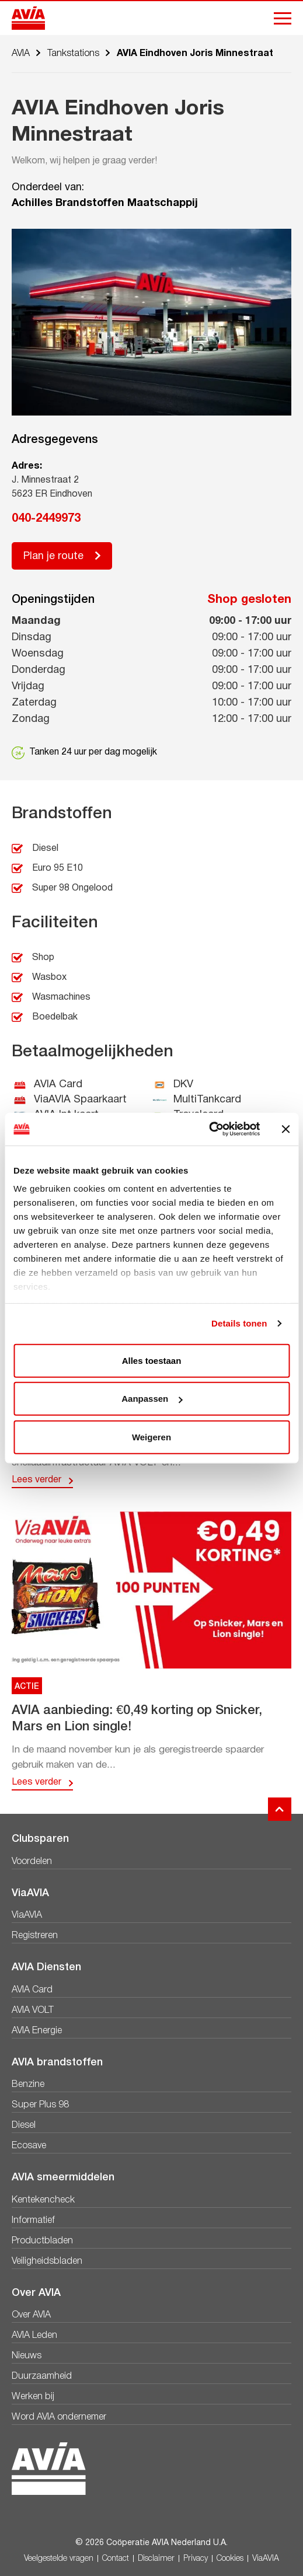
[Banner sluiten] (285, 1129)
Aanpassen (151, 1399)
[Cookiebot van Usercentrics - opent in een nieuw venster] (209, 1129)
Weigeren (151, 1436)
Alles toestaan (152, 1360)
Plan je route (53, 556)
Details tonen (239, 1323)
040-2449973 (46, 519)
